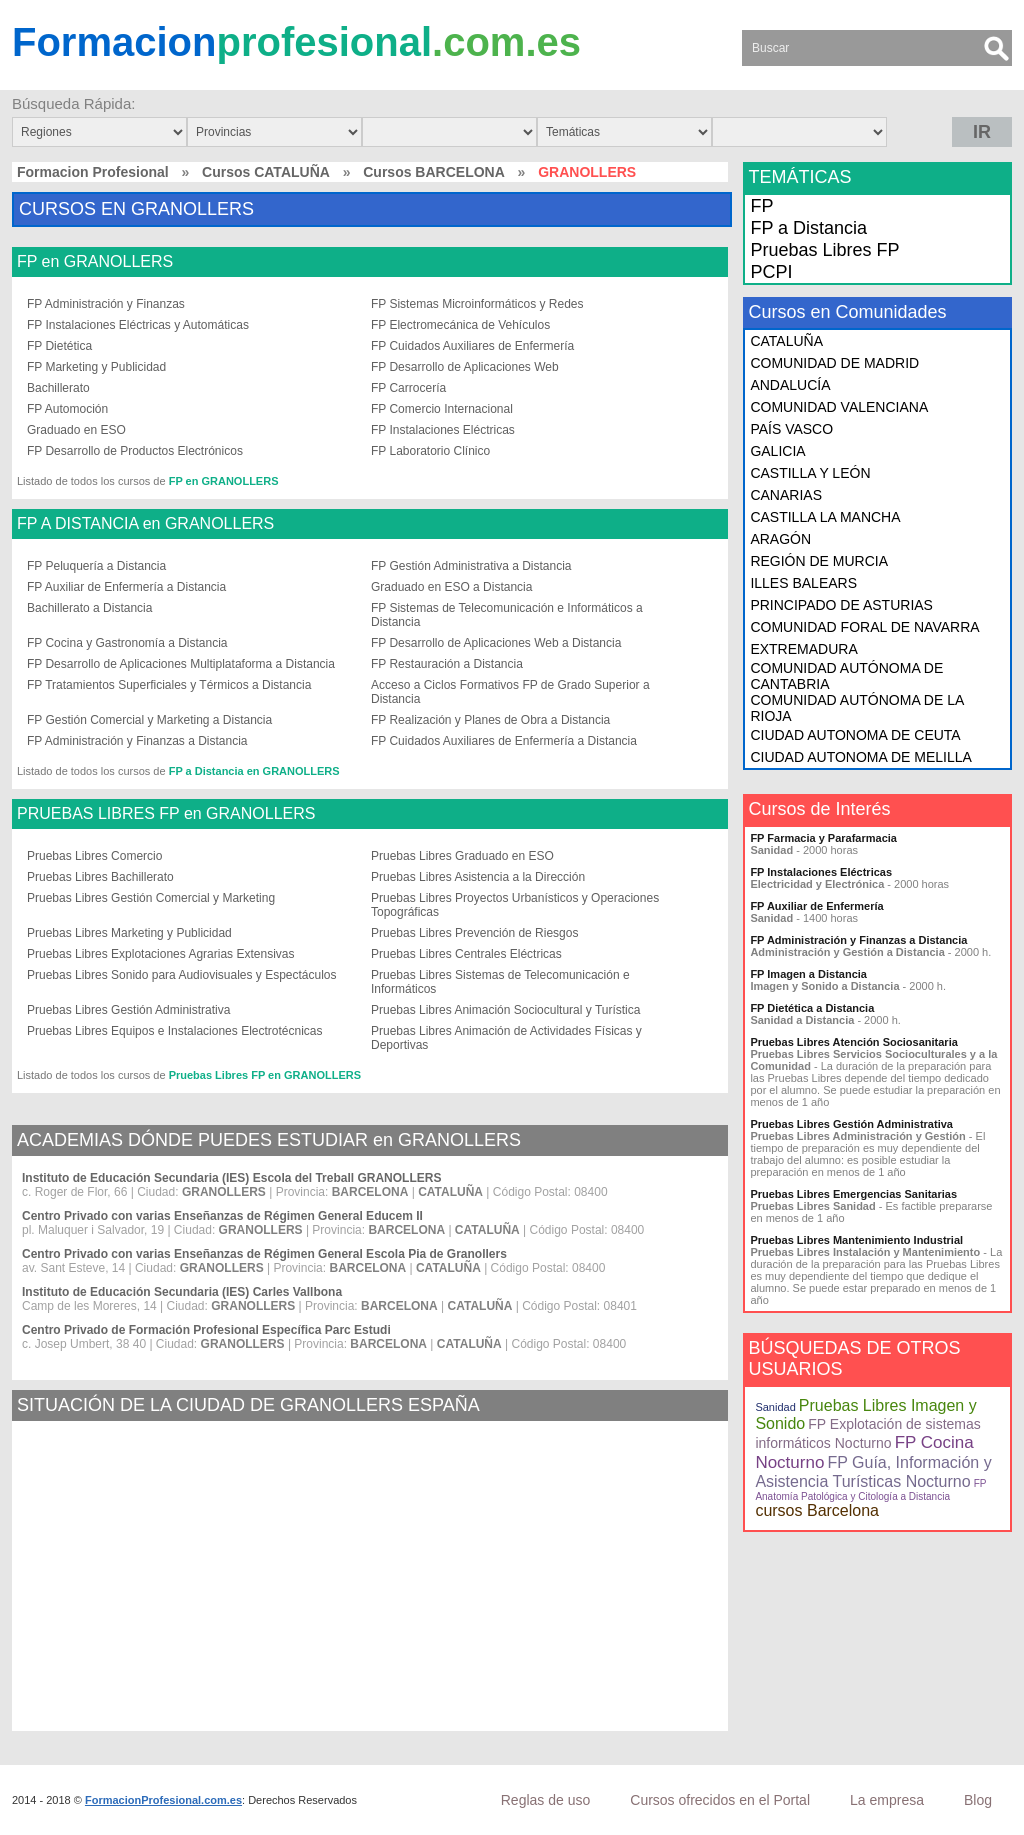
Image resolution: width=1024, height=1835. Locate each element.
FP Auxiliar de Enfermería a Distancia (126, 587)
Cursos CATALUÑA (266, 172)
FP (761, 206)
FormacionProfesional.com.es (163, 1800)
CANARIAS (786, 495)
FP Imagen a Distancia (808, 974)
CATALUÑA (786, 341)
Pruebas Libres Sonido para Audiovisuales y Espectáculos (182, 975)
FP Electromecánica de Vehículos (460, 325)
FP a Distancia (808, 228)
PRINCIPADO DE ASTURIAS (841, 605)
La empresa (887, 1800)
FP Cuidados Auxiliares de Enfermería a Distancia (504, 741)
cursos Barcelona (817, 1510)
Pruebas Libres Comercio (94, 856)
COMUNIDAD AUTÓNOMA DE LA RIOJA (856, 708)
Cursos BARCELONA (434, 172)
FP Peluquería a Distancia (96, 566)
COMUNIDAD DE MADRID (834, 363)
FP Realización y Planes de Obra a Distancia (490, 720)
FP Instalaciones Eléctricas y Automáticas (138, 325)
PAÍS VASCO (791, 429)
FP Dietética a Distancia (812, 1008)
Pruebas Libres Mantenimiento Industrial (856, 1240)
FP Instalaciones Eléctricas (443, 430)
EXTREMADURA (803, 649)
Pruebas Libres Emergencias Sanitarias (853, 1194)
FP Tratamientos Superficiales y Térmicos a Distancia (169, 685)
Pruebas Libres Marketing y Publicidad (129, 933)
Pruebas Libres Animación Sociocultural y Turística (505, 1010)
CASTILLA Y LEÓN (810, 473)
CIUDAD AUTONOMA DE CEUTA (855, 735)
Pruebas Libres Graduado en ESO (462, 856)
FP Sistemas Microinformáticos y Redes (477, 304)
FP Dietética (59, 346)
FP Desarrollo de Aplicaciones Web (465, 367)
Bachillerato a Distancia (89, 608)
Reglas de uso (546, 1800)
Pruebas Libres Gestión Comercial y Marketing (151, 898)
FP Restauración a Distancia (447, 664)
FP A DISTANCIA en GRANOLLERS (145, 524)
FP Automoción (67, 409)
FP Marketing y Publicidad (96, 367)
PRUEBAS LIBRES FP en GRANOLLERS (166, 814)
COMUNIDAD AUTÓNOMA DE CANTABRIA (846, 676)
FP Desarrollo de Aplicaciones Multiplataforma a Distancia (181, 664)
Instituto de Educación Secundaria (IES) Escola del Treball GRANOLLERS (231, 1178)
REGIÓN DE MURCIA (819, 561)
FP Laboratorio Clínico (430, 451)
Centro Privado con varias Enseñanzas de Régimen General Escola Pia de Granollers (264, 1254)
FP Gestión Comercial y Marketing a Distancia (149, 720)
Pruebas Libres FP (824, 250)
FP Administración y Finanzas (106, 304)
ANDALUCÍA (790, 385)
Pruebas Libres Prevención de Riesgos (474, 933)
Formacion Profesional (93, 172)
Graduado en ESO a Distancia (451, 587)
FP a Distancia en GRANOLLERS (254, 771)
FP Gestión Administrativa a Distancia (471, 566)
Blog (978, 1800)
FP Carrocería (408, 388)
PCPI (771, 272)
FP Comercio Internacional (442, 409)
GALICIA (777, 451)
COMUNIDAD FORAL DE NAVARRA (864, 627)
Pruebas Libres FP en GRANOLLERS (265, 1075)
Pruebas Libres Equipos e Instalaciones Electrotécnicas (175, 1031)
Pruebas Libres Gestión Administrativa (128, 1010)
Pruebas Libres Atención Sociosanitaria (853, 1042)
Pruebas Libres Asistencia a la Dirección (478, 877)
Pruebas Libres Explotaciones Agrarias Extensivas (160, 954)
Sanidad (775, 1407)
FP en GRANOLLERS (95, 262)
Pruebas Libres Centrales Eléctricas (466, 954)
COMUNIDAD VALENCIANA (839, 407)
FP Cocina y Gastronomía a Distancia (127, 643)
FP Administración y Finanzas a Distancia (137, 741)
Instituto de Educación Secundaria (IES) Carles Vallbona (182, 1292)
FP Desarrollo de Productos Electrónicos (135, 451)
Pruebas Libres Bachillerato (100, 877)
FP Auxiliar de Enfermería (816, 906)
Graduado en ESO (76, 430)
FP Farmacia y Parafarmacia (823, 838)
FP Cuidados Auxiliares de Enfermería (472, 346)
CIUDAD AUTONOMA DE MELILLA (860, 757)
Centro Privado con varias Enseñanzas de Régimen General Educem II (222, 1216)
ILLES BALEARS (803, 583)
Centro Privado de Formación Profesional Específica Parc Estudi (206, 1330)
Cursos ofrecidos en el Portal (720, 1800)
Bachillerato (58, 388)
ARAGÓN (780, 539)
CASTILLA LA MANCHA (825, 517)
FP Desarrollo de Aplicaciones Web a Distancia (496, 643)
